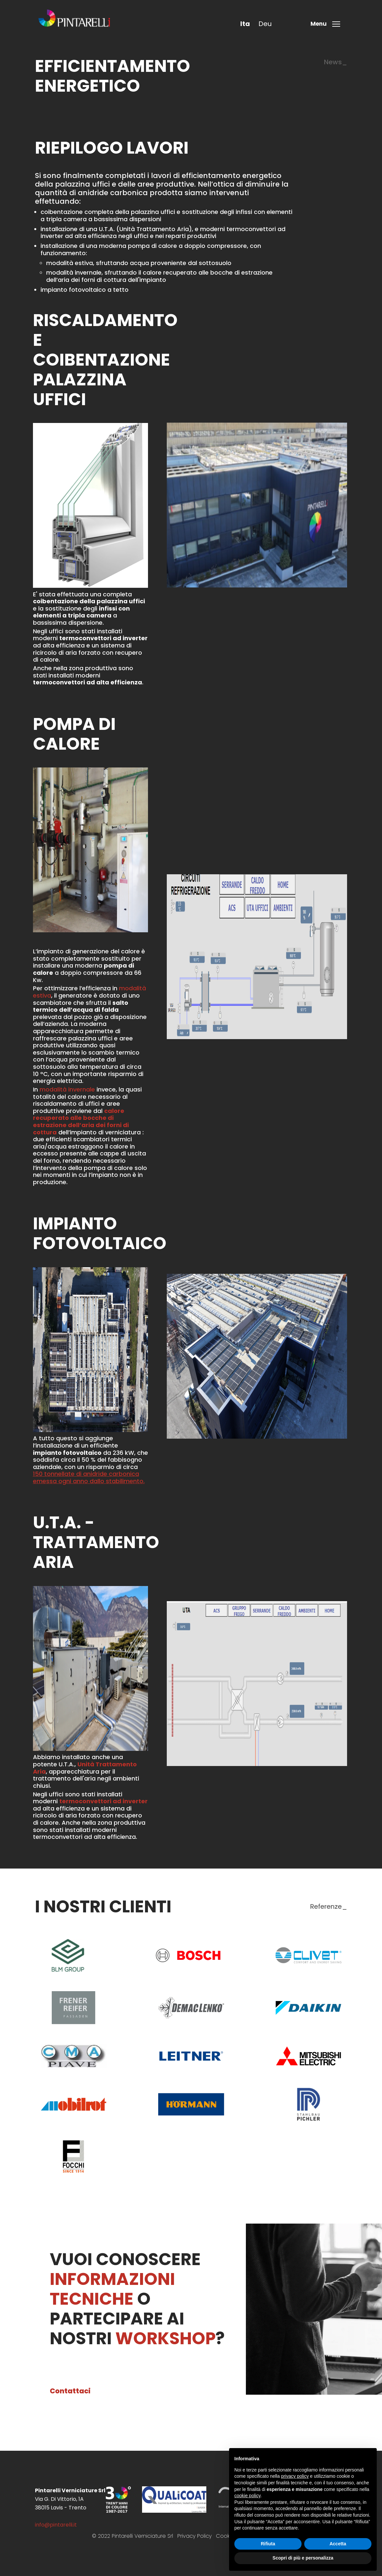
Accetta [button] (338, 2543)
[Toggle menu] (327, 24)
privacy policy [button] (295, 2476)
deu (265, 23)
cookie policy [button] (247, 2495)
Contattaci (70, 2391)
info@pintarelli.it (56, 2525)
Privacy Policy (194, 2536)
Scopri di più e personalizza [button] (303, 2558)
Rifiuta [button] (268, 2543)
